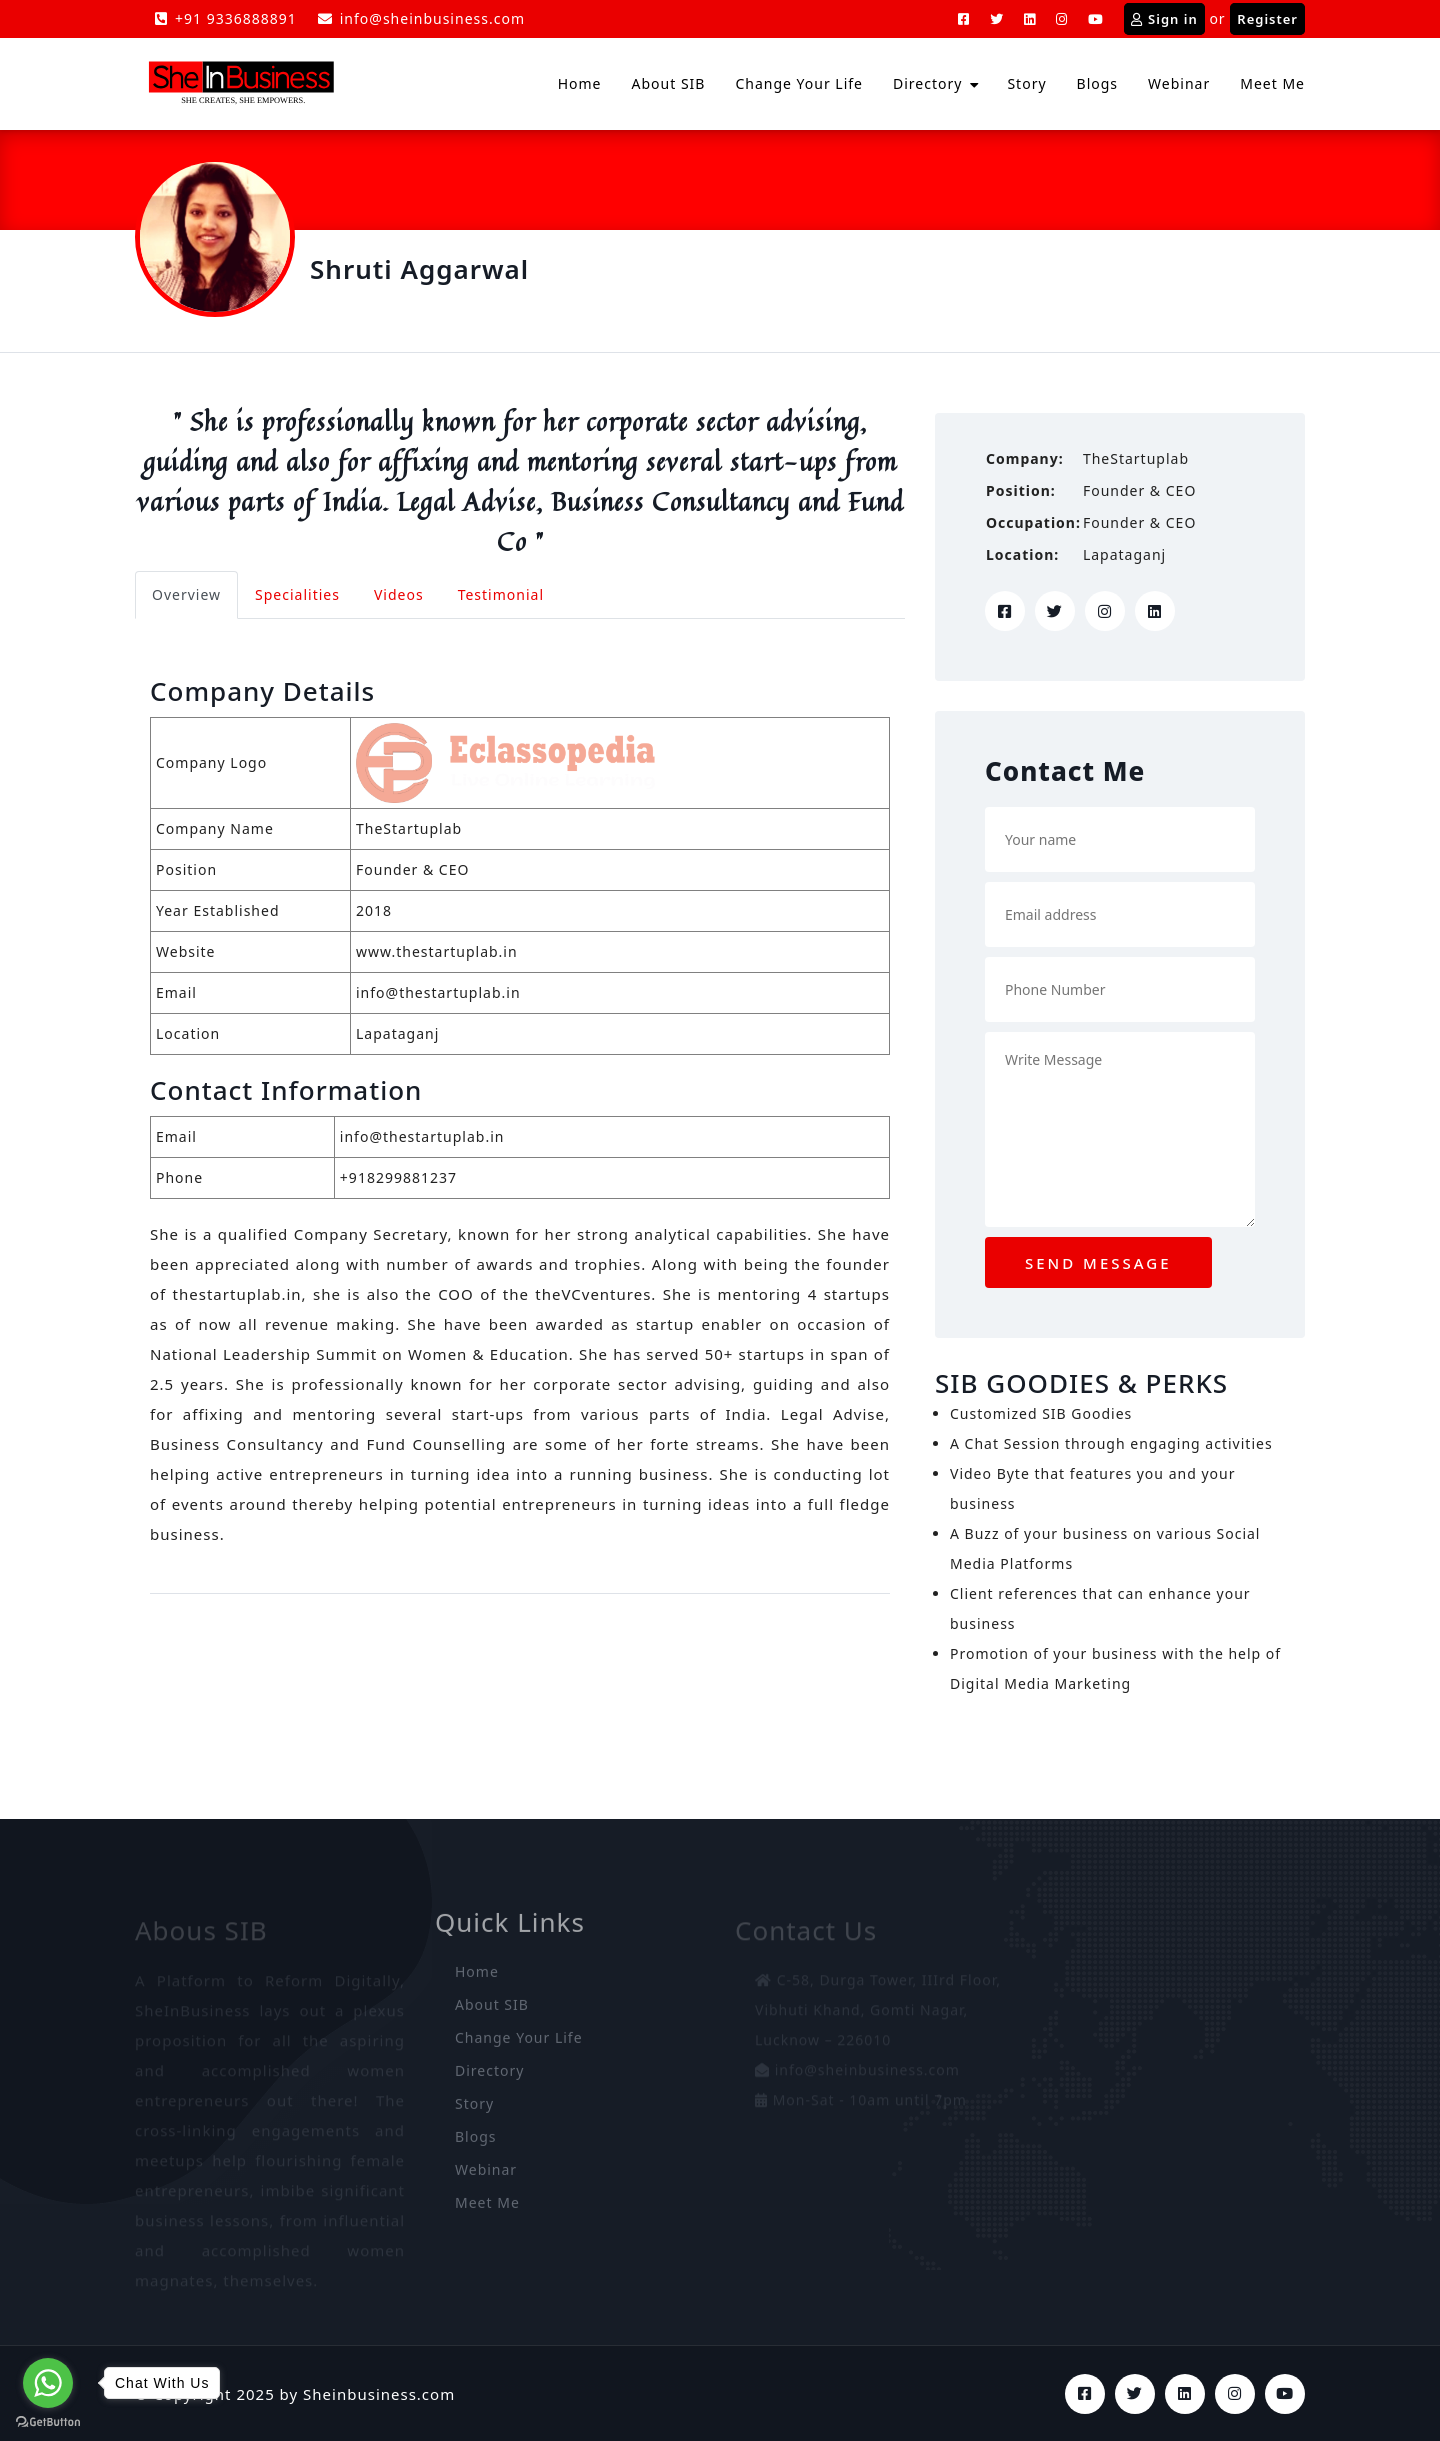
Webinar (1179, 83)
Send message (1098, 1263)
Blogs (1098, 83)
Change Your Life (799, 83)
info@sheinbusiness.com (421, 18)
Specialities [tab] (297, 594)
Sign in (1164, 19)
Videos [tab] (399, 594)
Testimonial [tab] (501, 594)
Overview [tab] (186, 594)
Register (1267, 19)
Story (1026, 83)
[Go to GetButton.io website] (48, 2421)
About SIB (669, 83)
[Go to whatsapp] (48, 2383)
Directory (927, 83)
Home (580, 83)
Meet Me (1272, 83)
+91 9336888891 (226, 18)
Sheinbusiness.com (379, 2394)
